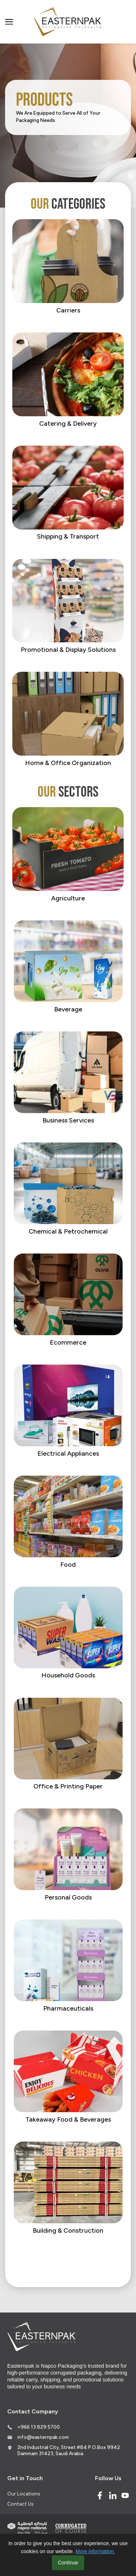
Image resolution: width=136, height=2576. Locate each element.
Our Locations (23, 2494)
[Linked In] (112, 2495)
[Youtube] (125, 2495)
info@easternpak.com (43, 2437)
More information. (95, 2551)
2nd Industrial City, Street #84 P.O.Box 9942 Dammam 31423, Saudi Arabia (68, 2450)
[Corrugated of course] (71, 2528)
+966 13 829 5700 (38, 2427)
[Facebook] (99, 2495)
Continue (68, 2562)
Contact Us (20, 2504)
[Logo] (68, 22)
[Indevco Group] (27, 2528)
